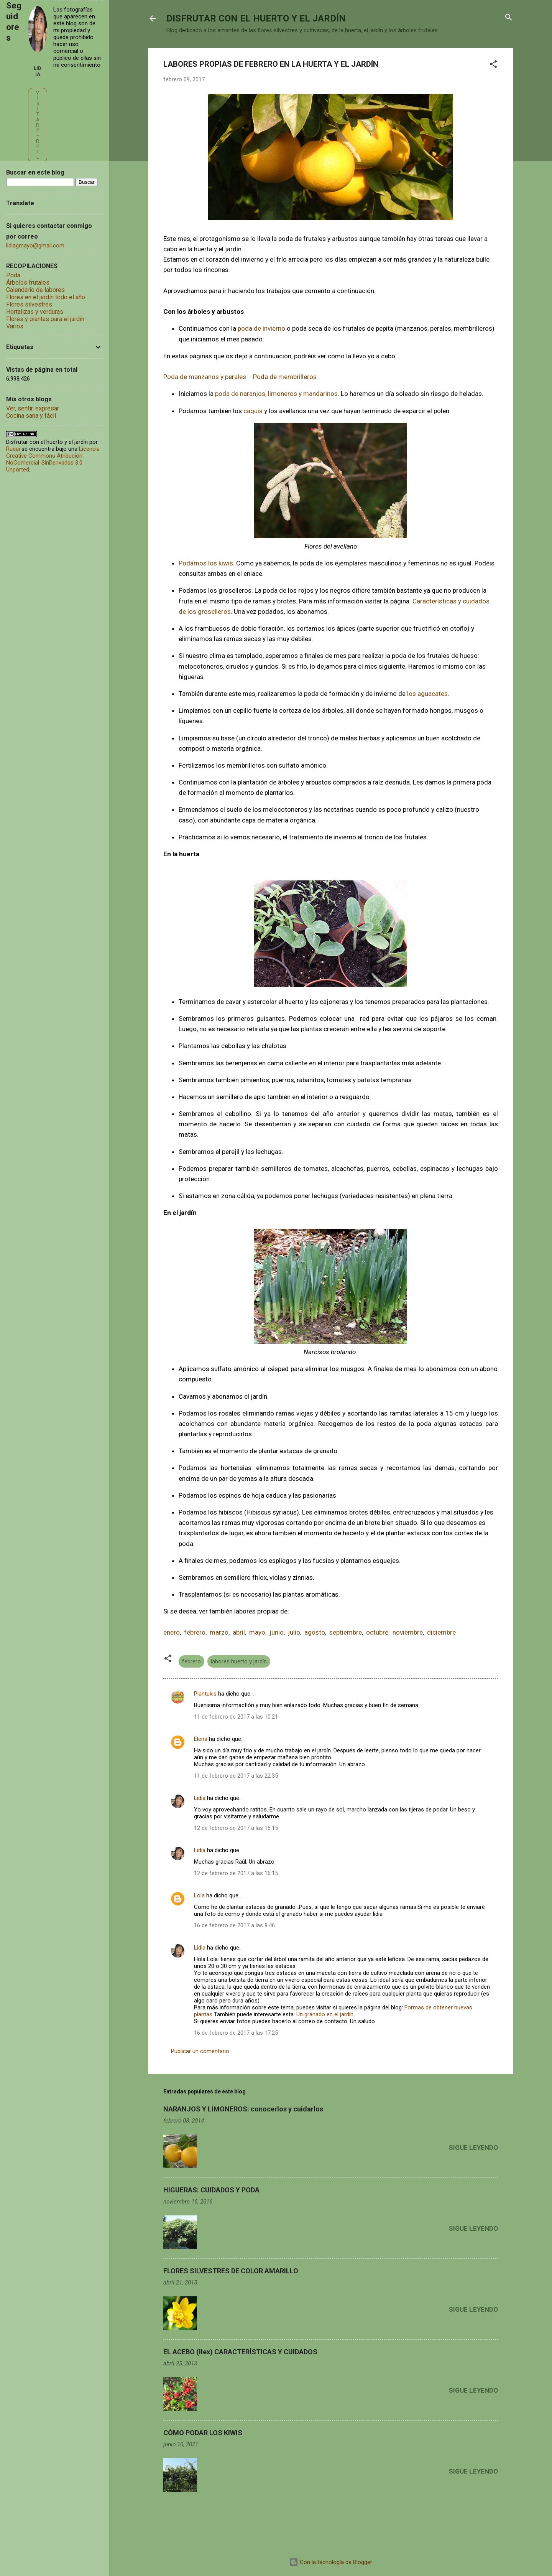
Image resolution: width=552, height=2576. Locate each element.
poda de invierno (261, 328)
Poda (13, 275)
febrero (193, 1632)
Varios (14, 326)
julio (294, 1632)
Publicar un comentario (200, 2051)
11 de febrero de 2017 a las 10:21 (236, 1716)
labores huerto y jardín (239, 1661)
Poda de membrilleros (285, 377)
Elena (200, 1738)
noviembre (408, 1632)
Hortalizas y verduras (34, 311)
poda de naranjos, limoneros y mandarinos (276, 393)
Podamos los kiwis (206, 563)
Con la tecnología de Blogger (330, 2562)
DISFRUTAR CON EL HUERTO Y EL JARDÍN (256, 18)
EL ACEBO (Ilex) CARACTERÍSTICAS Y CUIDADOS (240, 2352)
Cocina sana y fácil (31, 415)
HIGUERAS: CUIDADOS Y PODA (211, 2190)
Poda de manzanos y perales (204, 377)
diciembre (441, 1632)
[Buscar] (508, 17)
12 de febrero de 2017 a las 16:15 (236, 1827)
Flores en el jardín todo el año (45, 297)
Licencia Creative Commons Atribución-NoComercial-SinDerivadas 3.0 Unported (53, 459)
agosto (314, 1632)
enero (171, 1632)
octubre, (378, 1632)
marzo (219, 1632)
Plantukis (205, 1693)
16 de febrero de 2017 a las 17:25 (236, 2032)
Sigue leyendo (473, 2147)
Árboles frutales (27, 282)
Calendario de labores (35, 289)
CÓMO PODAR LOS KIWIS (202, 2433)
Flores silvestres (29, 304)
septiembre (345, 1632)
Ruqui (13, 448)
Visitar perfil (37, 125)
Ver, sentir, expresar (32, 408)
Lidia (199, 1798)
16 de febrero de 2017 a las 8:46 (234, 1925)
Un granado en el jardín (324, 2014)
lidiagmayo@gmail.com (35, 245)
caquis (252, 411)
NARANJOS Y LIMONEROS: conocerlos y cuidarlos (243, 2109)
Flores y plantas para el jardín (45, 319)
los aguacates (427, 693)
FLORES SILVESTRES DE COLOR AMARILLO (230, 2271)
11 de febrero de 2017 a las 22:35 (236, 1775)
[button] (493, 64)
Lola (199, 1895)
